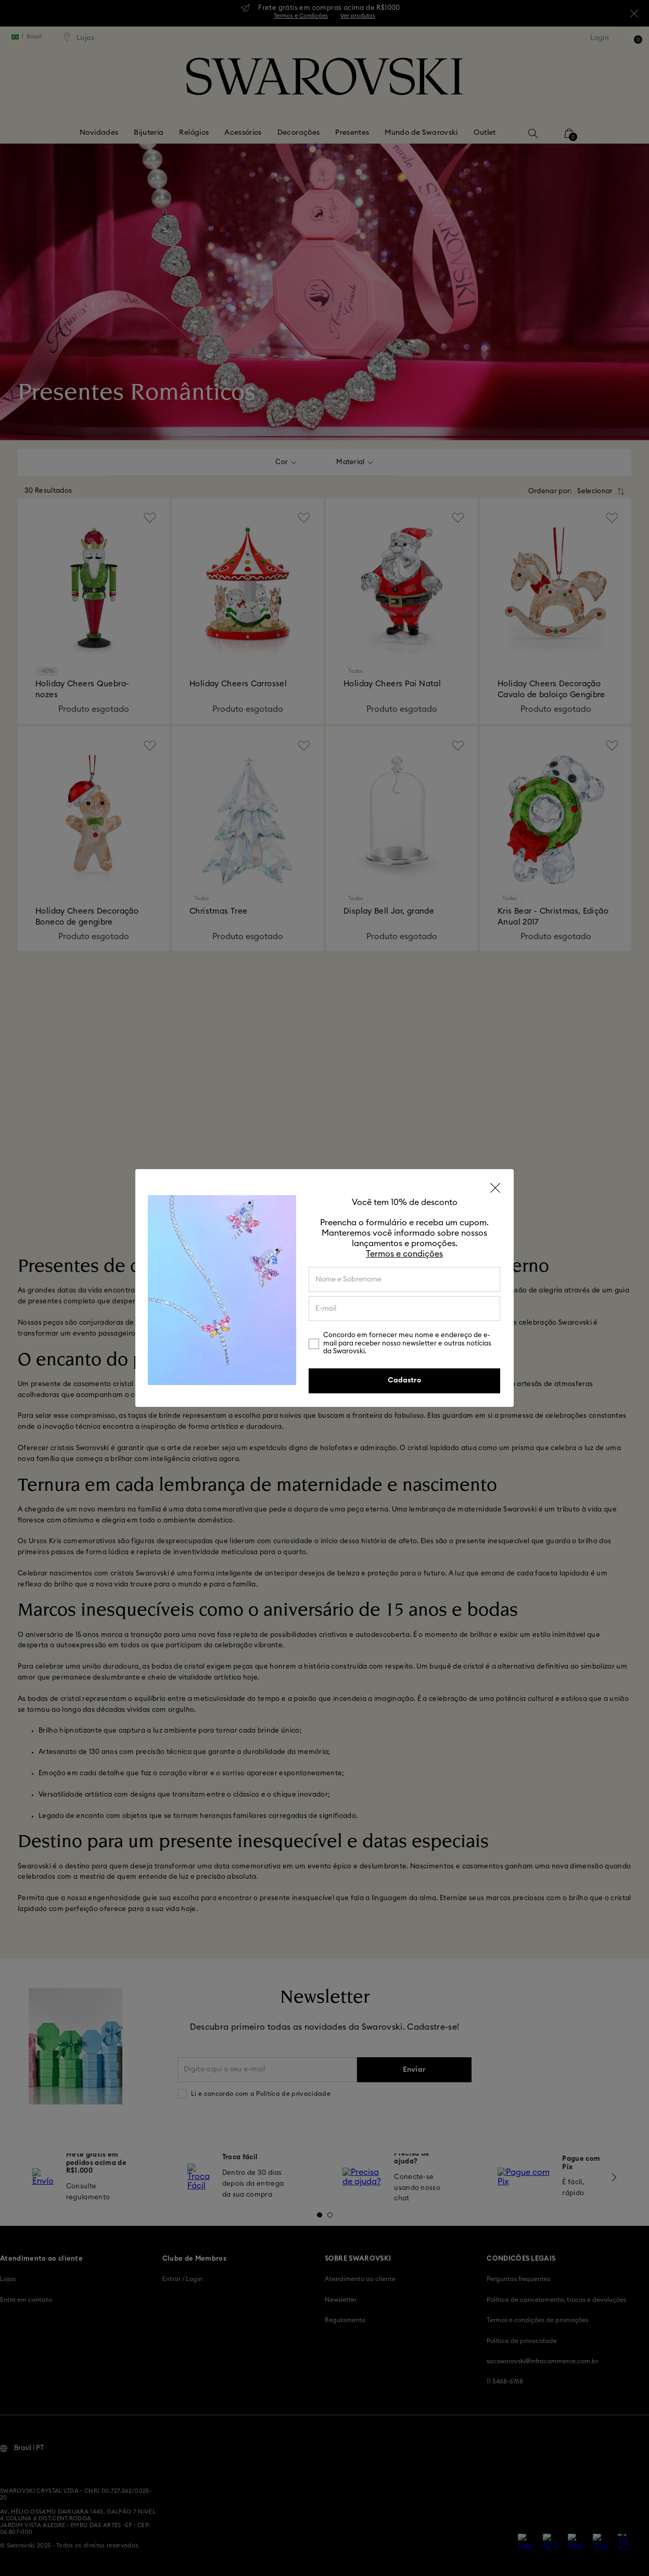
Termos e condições (404, 1254)
